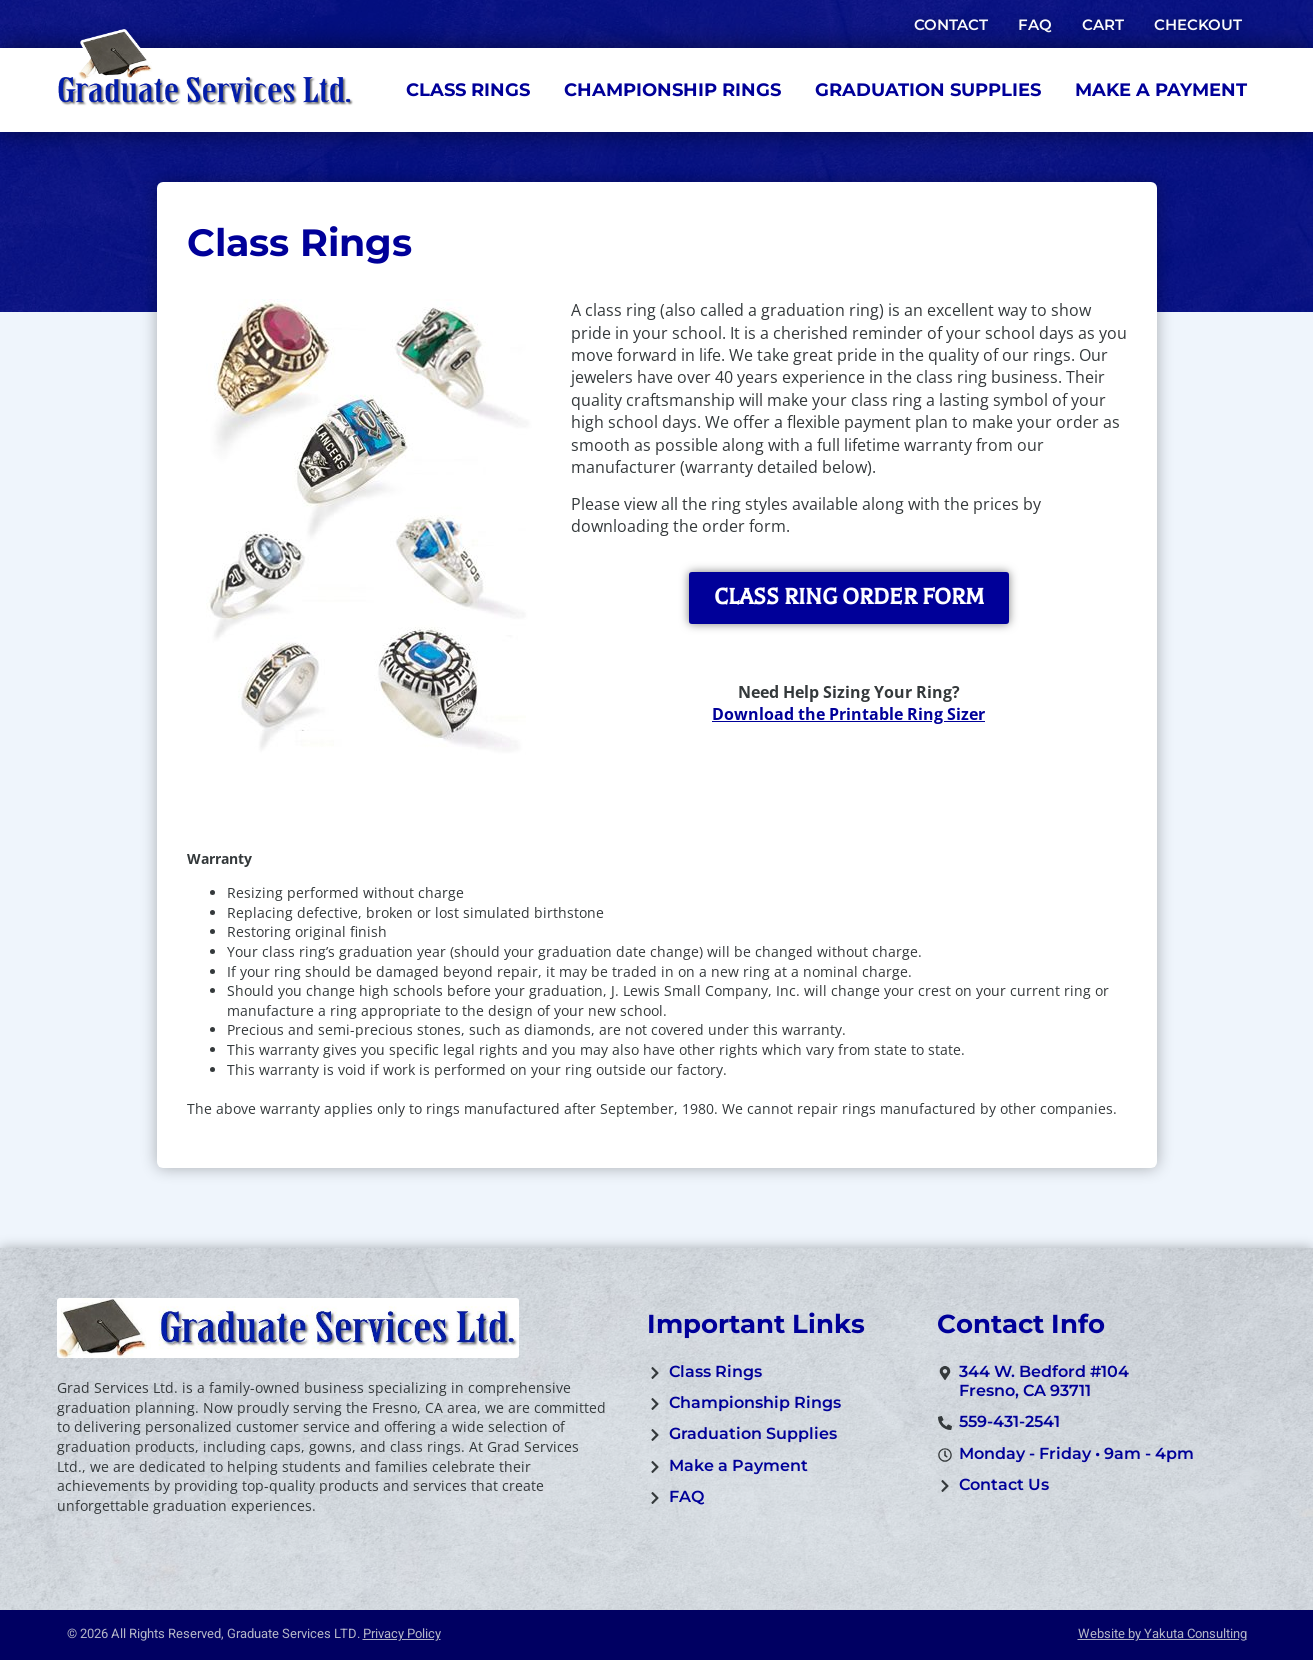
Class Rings (468, 90)
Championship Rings (672, 90)
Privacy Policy (402, 1633)
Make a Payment (1161, 90)
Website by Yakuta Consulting (1162, 1633)
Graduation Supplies (928, 90)
